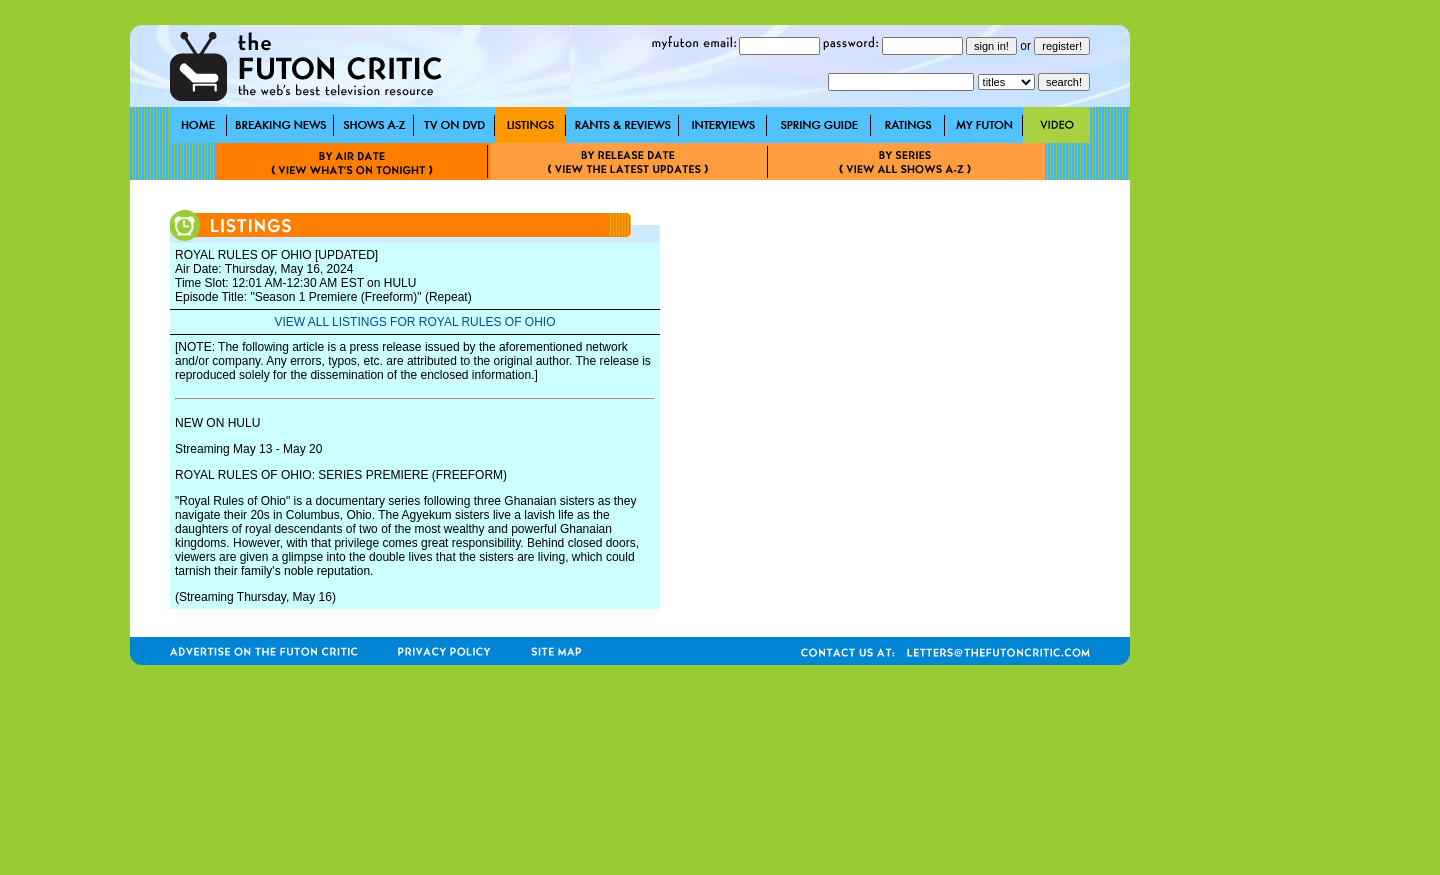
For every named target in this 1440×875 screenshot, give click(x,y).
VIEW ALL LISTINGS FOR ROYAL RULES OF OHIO (415, 322)
